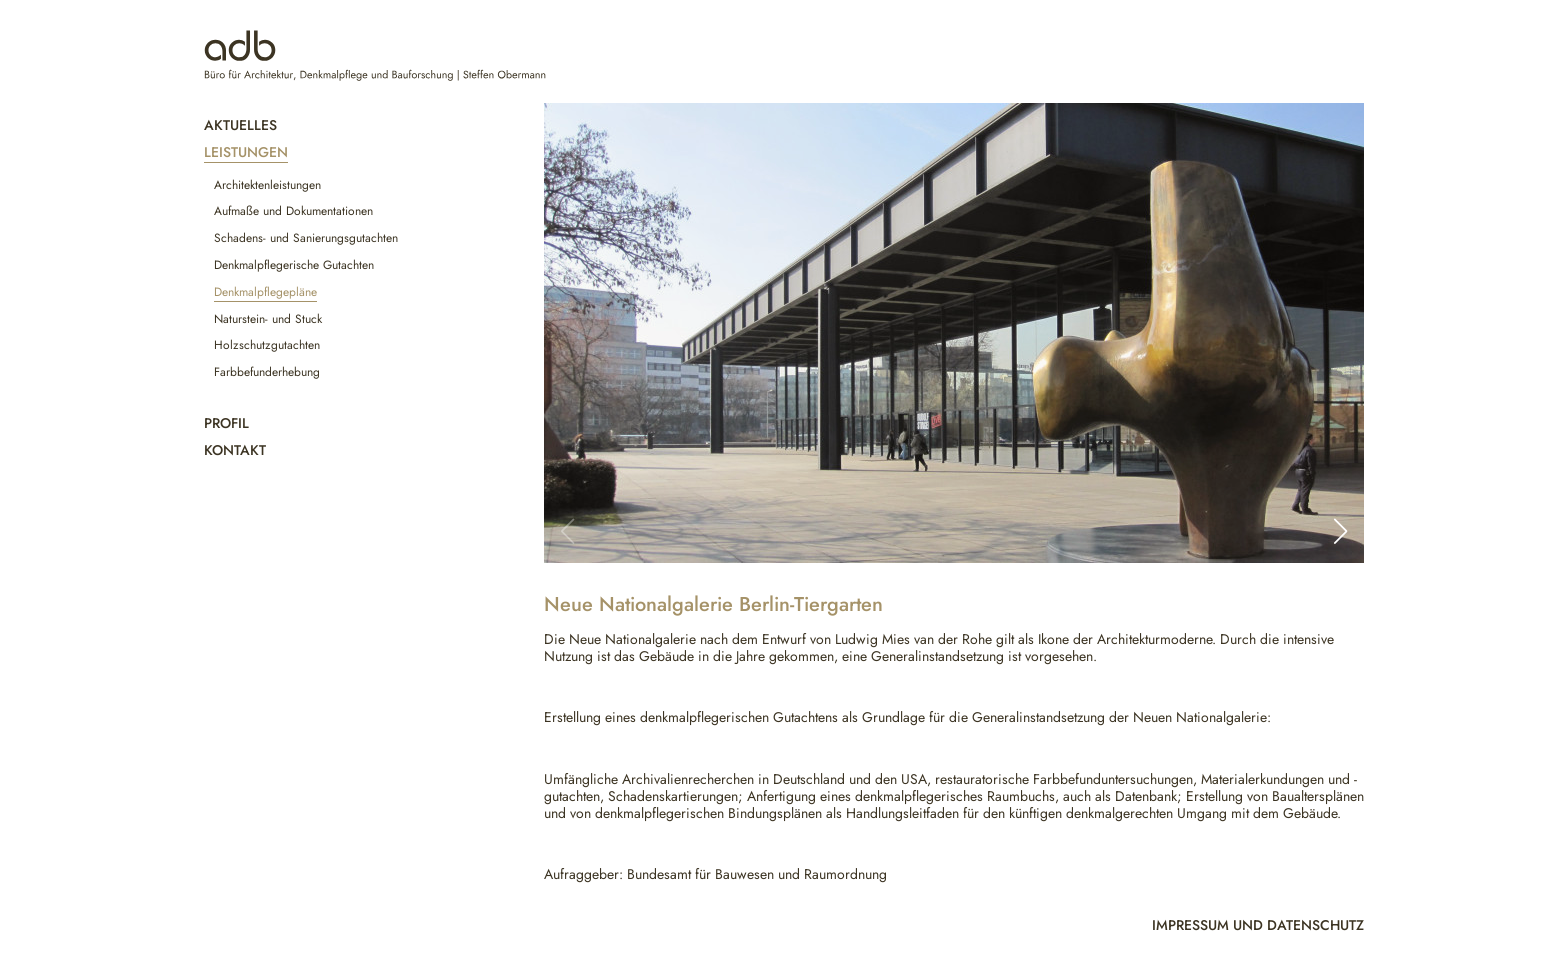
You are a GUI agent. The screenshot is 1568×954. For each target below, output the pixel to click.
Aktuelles (240, 125)
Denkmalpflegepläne (265, 292)
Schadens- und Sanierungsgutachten (306, 238)
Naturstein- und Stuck (268, 319)
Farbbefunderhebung (267, 372)
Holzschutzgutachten (267, 345)
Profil (226, 423)
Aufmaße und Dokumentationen (293, 211)
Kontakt (235, 450)
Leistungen (246, 152)
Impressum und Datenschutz (1258, 925)
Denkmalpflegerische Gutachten (294, 265)
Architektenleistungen (267, 185)
